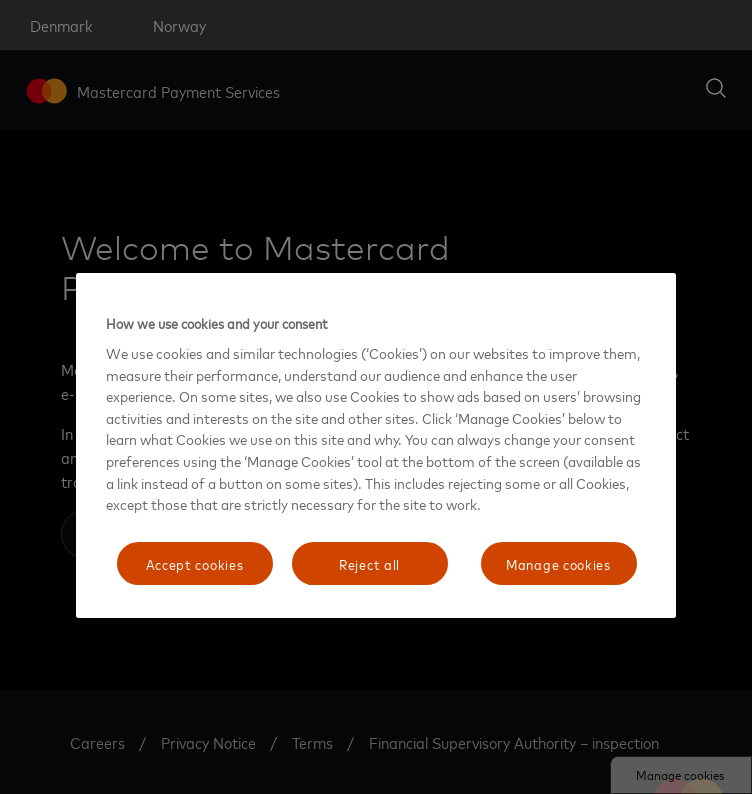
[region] (376, 446)
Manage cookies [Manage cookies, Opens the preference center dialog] (558, 563)
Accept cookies (195, 563)
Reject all (369, 563)
